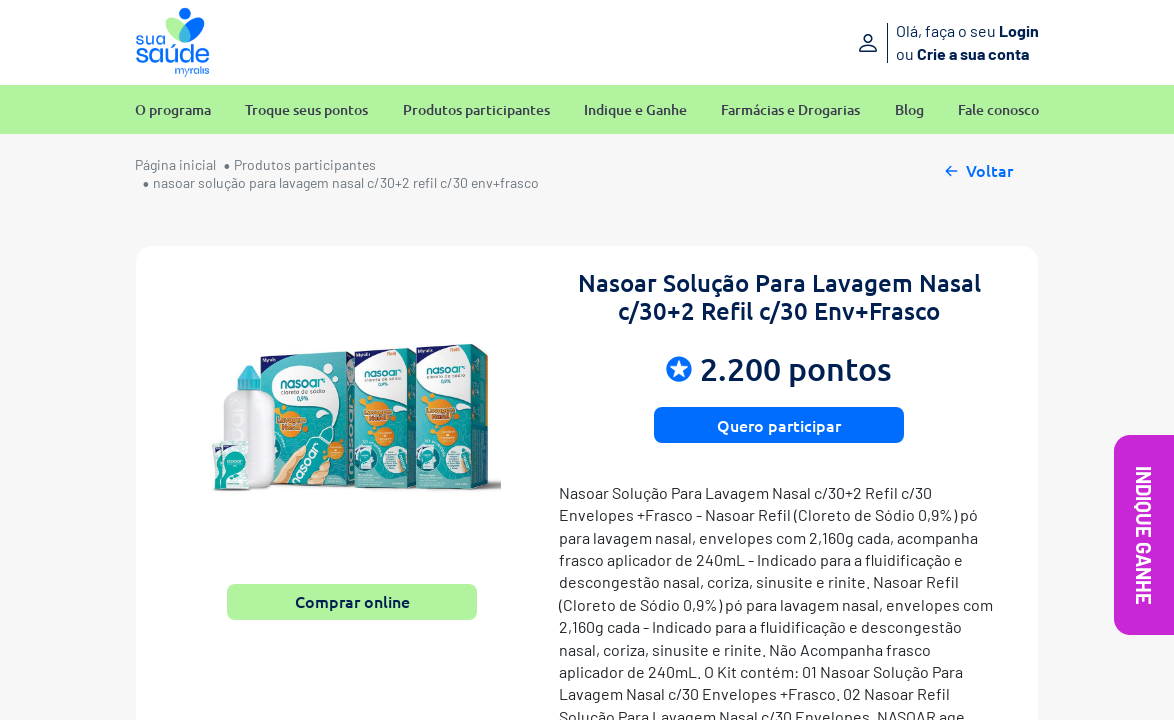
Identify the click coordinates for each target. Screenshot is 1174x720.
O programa (173, 110)
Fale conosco (998, 110)
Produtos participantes (476, 110)
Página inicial (175, 164)
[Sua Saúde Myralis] (172, 42)
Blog (909, 110)
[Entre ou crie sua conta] (898, 42)
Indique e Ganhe (635, 110)
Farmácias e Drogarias (790, 110)
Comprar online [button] (352, 601)
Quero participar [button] (779, 425)
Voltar (977, 168)
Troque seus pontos (306, 110)
